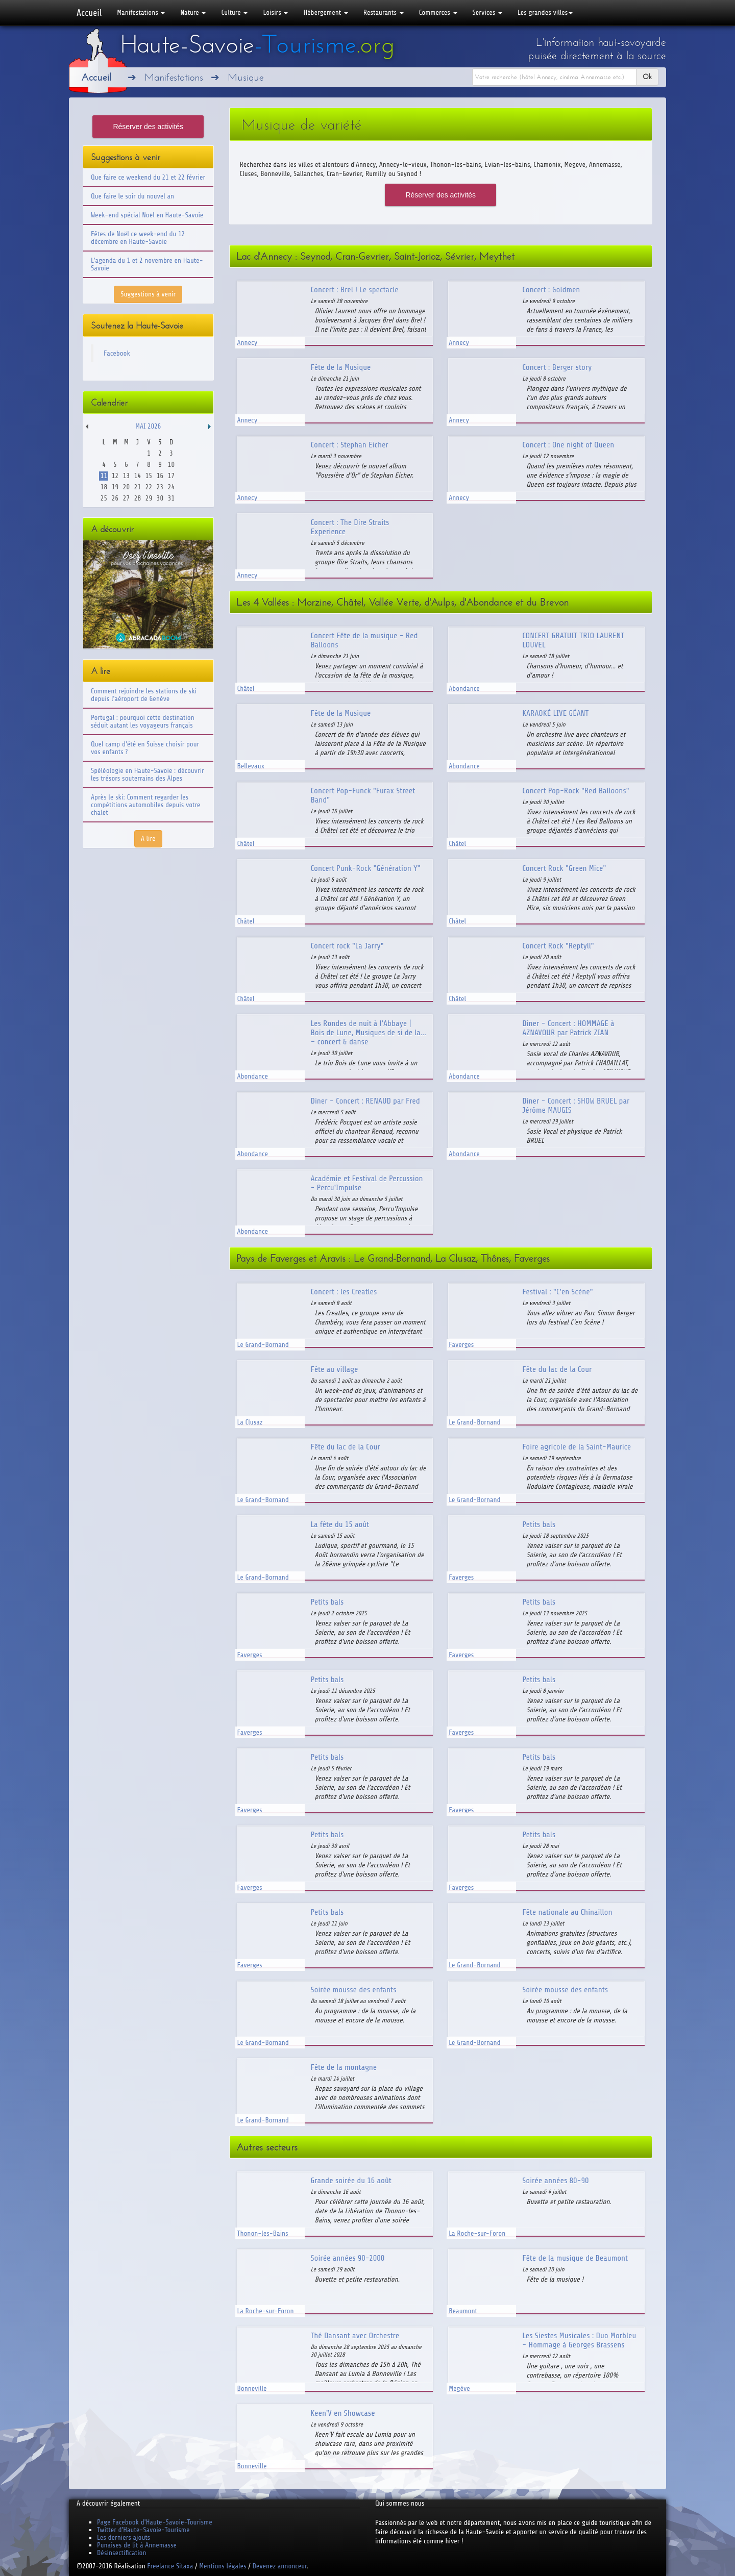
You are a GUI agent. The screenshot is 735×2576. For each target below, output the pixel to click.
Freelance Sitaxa (170, 2566)
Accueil (89, 13)
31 (171, 498)
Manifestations (141, 12)
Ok (647, 76)
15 (148, 476)
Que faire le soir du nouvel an (132, 196)
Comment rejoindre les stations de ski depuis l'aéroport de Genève (144, 695)
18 (104, 487)
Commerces (438, 12)
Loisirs (275, 12)
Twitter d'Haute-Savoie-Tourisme (143, 2530)
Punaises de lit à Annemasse (137, 2545)
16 (160, 476)
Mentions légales (222, 2566)
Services (487, 12)
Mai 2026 (148, 426)
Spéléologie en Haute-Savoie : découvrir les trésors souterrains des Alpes (147, 774)
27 (126, 498)
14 (137, 476)
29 (148, 498)
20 (126, 487)
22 (148, 487)
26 (115, 498)
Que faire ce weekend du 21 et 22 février (148, 177)
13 (126, 476)
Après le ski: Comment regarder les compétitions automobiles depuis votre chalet (145, 804)
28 (137, 498)
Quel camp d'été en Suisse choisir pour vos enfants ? (145, 748)
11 (104, 476)
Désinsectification (121, 2553)
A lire (148, 838)
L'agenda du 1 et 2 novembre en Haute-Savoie (147, 264)
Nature (193, 12)
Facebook (117, 353)
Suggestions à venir (148, 294)
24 (171, 487)
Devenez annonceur (280, 2566)
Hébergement (325, 12)
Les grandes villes (545, 12)
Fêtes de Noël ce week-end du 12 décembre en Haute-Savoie (138, 237)
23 (160, 487)
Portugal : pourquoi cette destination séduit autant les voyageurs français (142, 721)
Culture (234, 12)
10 (171, 464)
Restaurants (383, 12)
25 (104, 498)
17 (171, 476)
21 (137, 487)
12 (115, 476)
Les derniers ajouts (123, 2537)
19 (115, 487)
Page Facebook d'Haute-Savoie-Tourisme (154, 2522)
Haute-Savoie (257, 44)
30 (160, 498)
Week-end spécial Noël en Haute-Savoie (147, 215)
